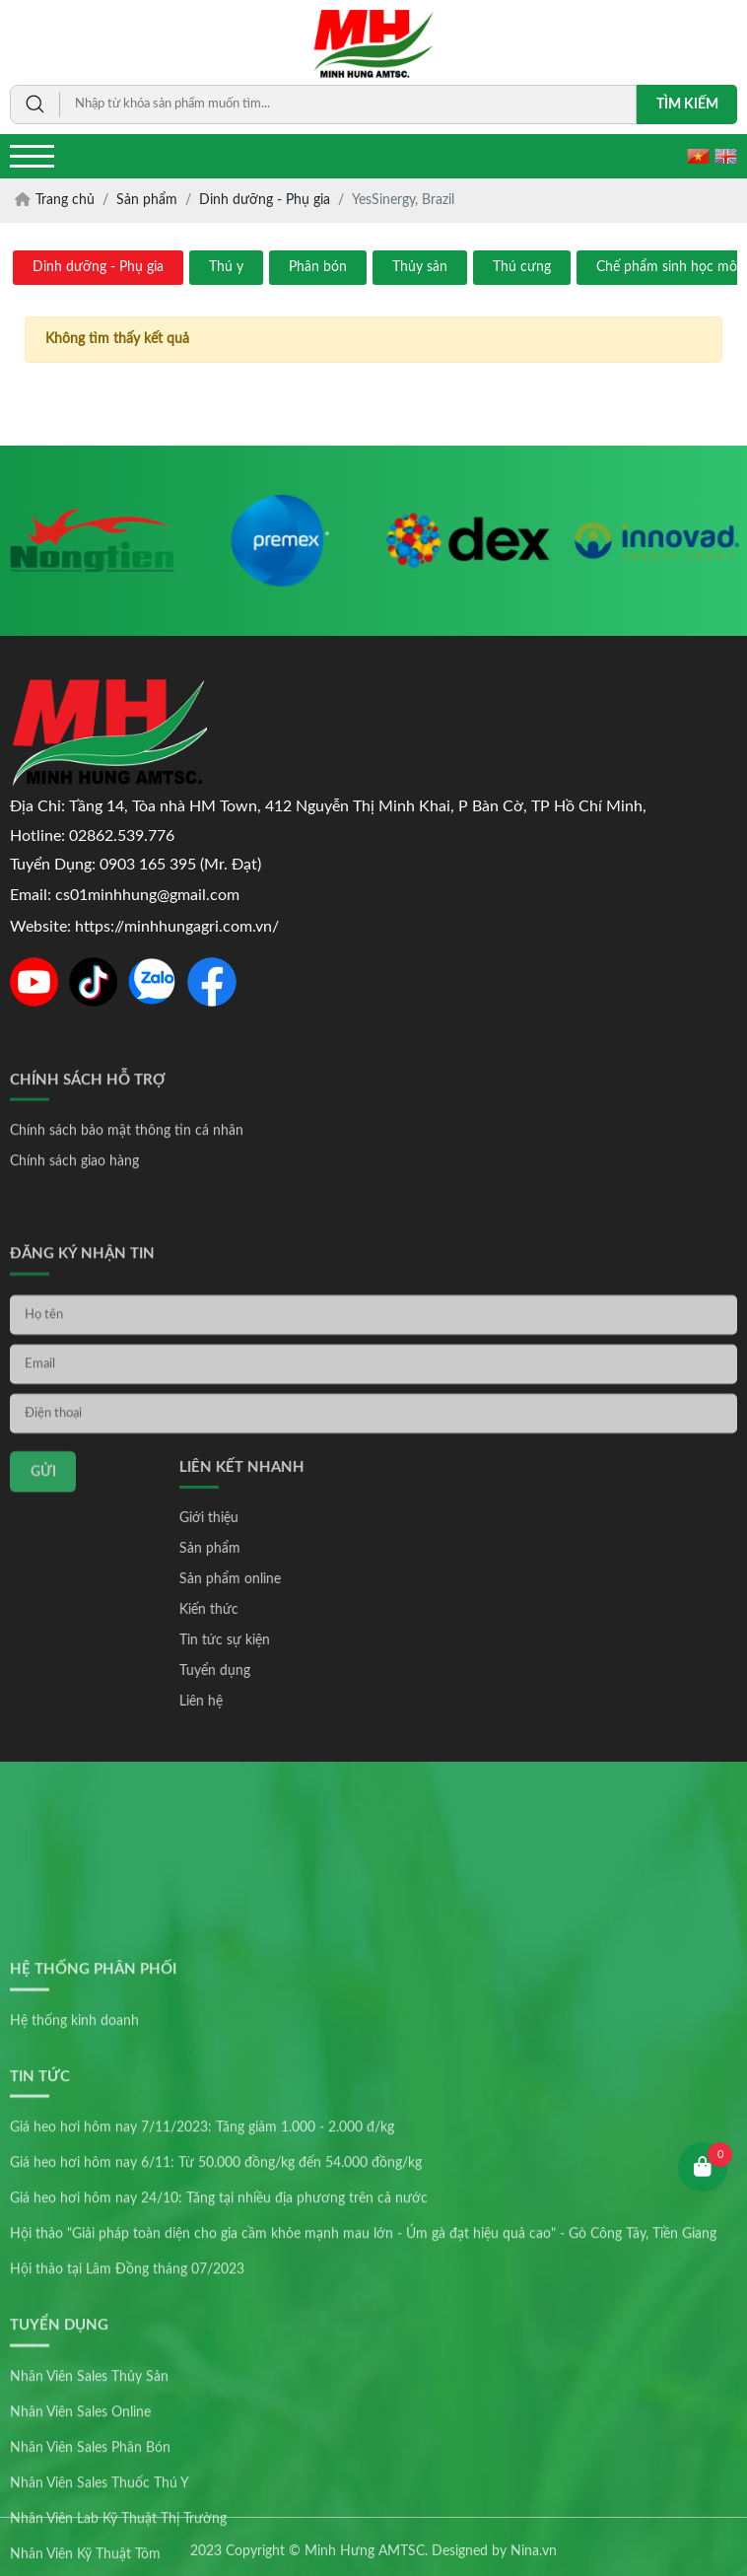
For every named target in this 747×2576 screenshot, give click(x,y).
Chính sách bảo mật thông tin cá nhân (126, 1166)
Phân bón (318, 267)
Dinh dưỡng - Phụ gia (98, 267)
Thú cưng (522, 267)
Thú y (226, 267)
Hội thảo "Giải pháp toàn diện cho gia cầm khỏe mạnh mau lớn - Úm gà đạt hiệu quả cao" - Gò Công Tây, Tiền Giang (363, 2405)
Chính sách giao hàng (74, 1197)
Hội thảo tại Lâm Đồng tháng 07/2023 (127, 2441)
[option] (92, 541)
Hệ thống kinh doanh (74, 2191)
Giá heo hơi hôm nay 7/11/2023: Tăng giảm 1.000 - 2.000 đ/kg (202, 2299)
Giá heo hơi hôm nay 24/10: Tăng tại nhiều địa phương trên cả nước (219, 2370)
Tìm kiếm (687, 104)
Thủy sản (419, 267)
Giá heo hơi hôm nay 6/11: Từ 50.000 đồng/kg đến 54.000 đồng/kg (216, 2334)
